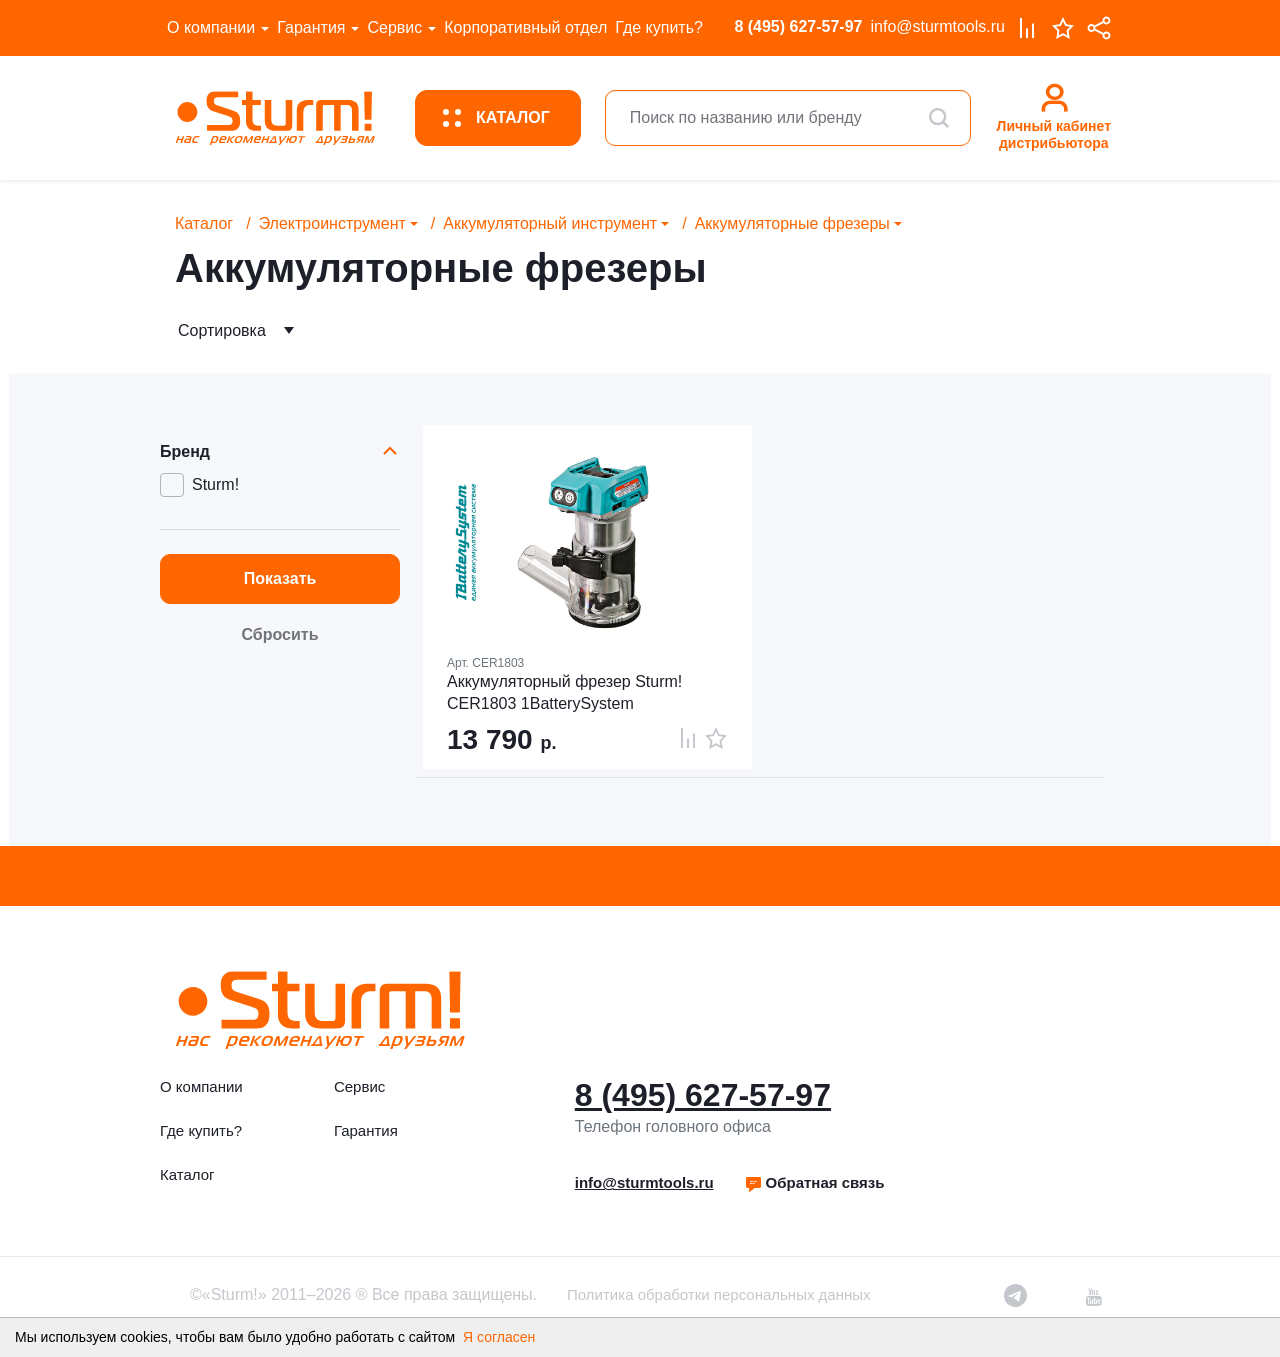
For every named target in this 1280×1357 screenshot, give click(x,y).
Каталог (204, 223)
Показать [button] (280, 578)
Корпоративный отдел (525, 27)
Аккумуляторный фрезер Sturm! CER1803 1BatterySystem (564, 692)
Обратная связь (814, 1182)
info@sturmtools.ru (937, 26)
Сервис (394, 27)
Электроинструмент (332, 223)
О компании (211, 27)
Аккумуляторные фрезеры (792, 223)
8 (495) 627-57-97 (798, 26)
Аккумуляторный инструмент (550, 223)
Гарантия (311, 27)
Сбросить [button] (280, 634)
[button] (814, 1183)
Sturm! (215, 484)
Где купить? (659, 27)
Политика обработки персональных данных (718, 1294)
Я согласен (499, 1337)
